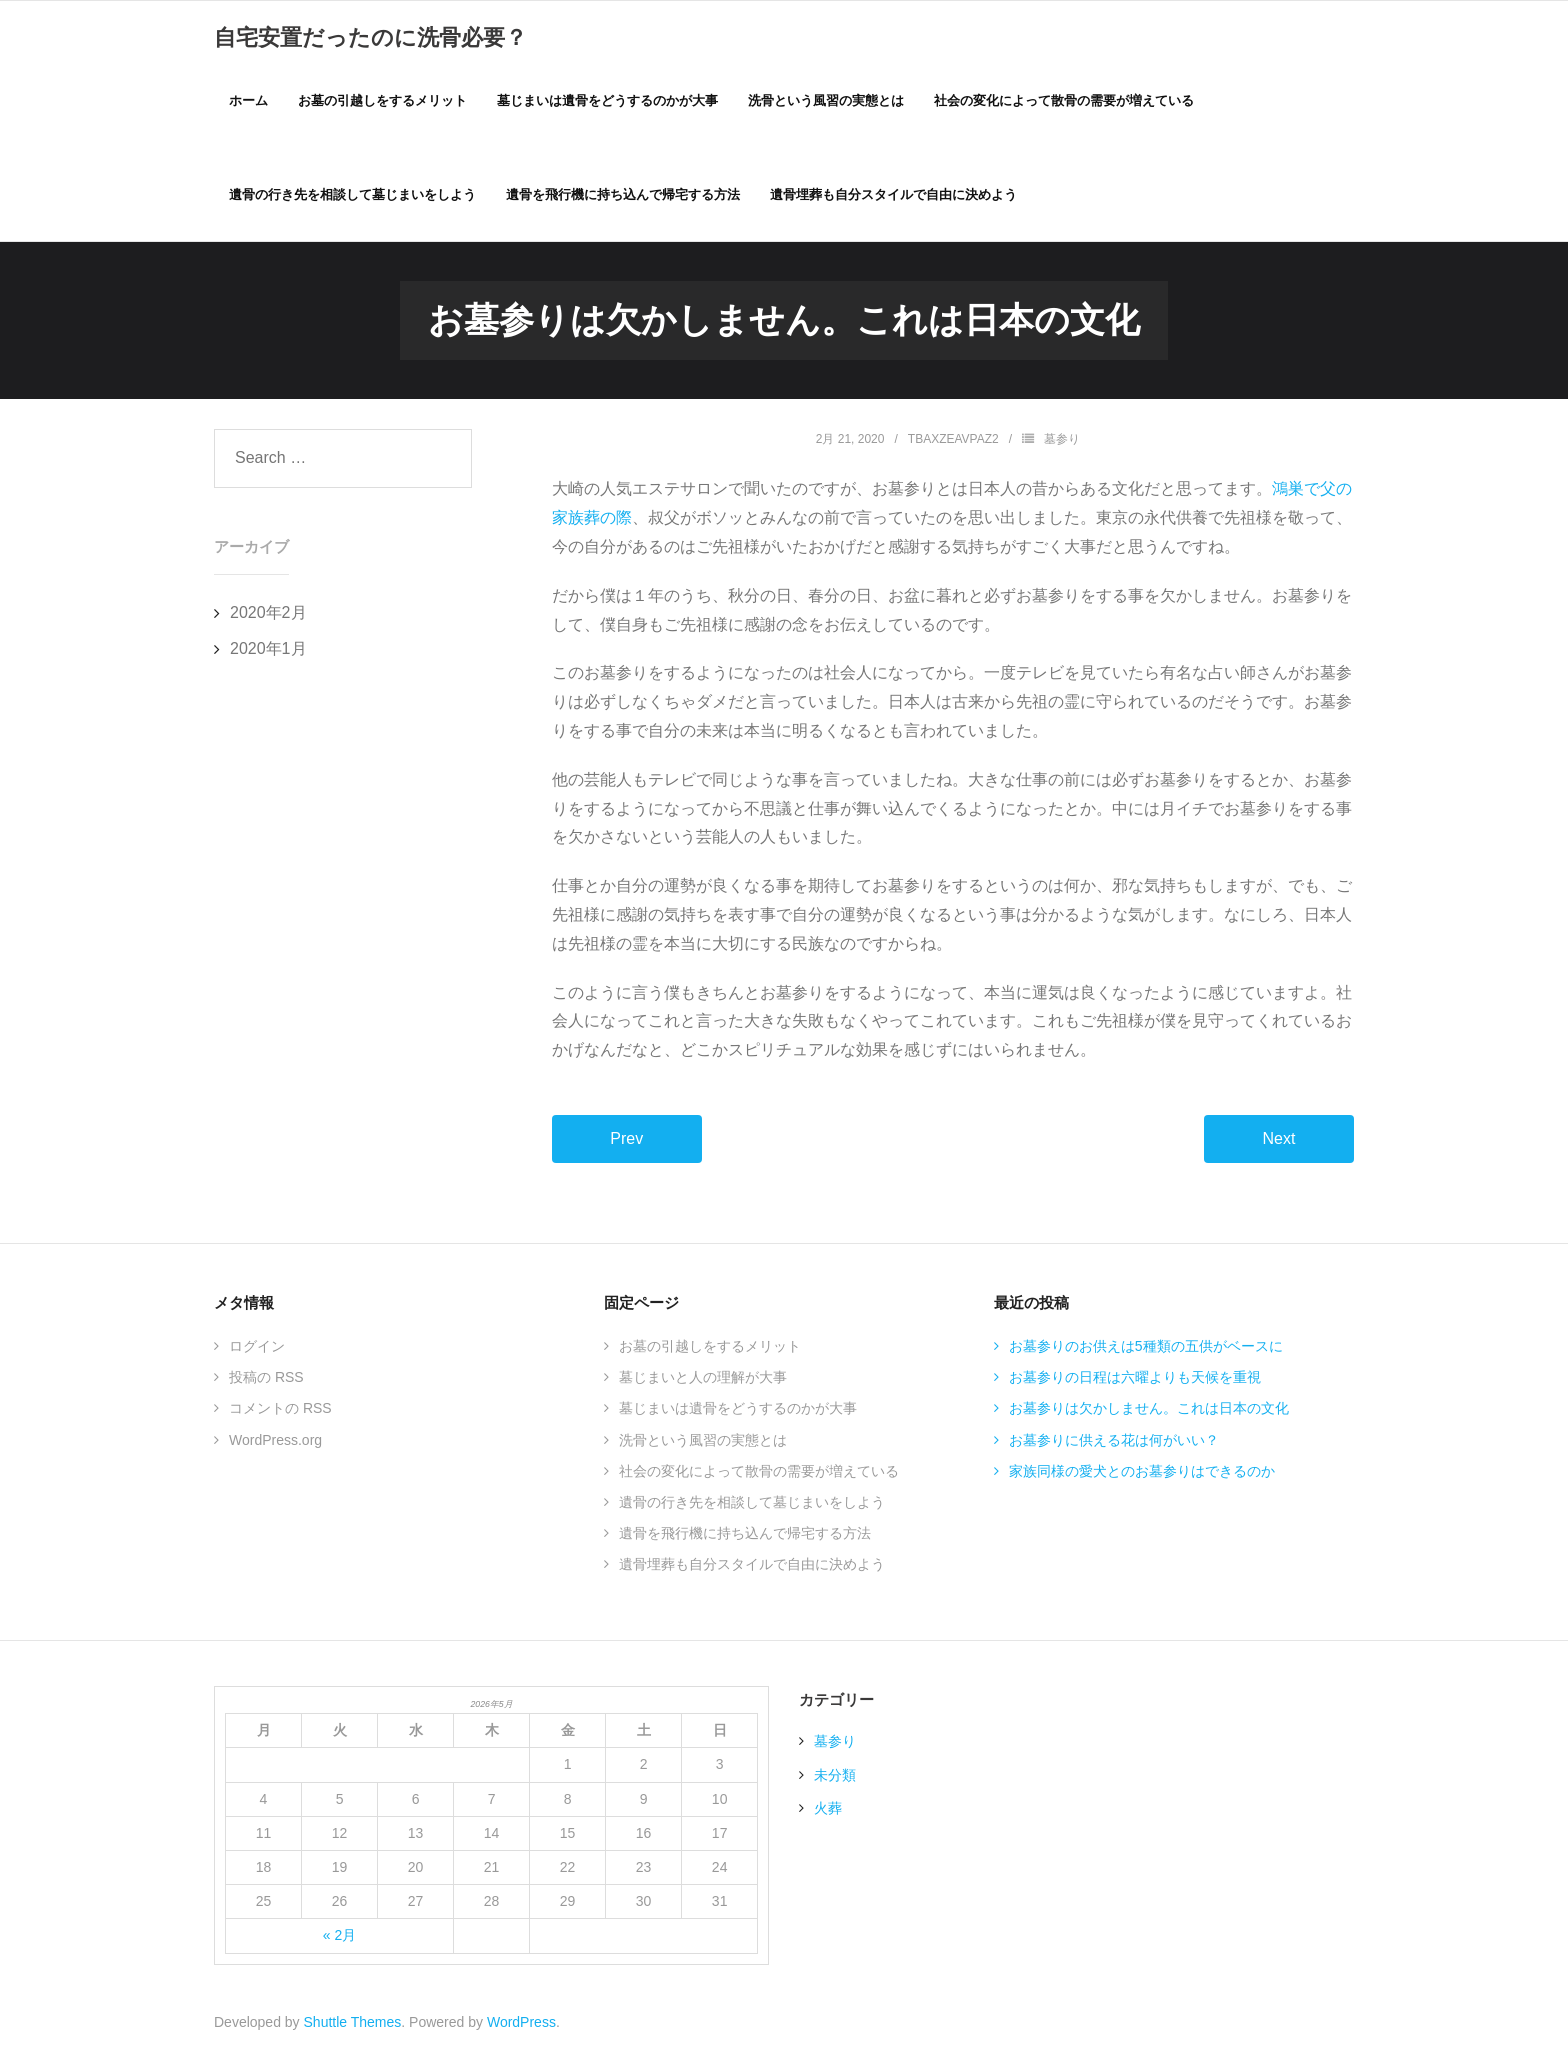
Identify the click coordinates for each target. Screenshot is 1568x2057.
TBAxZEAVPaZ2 (953, 441)
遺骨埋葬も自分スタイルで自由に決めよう (752, 1567)
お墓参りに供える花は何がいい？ (1114, 1442)
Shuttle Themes (353, 2024)
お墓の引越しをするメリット (710, 1349)
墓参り (1062, 441)
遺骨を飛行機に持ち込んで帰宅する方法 (745, 1536)
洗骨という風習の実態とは (703, 1442)
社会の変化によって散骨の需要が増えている (759, 1473)
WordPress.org (275, 1442)
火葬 (828, 1810)
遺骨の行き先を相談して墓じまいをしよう (752, 1504)
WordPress (521, 2024)
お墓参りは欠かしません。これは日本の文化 (1149, 1411)
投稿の (266, 1380)
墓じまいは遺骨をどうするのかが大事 (738, 1411)
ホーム (248, 101)
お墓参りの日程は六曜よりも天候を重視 (1135, 1380)
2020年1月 (268, 651)
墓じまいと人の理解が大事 (703, 1380)
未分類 (835, 1777)
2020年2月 (268, 614)
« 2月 (339, 1938)
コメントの (280, 1411)
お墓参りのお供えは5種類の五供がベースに (1146, 1349)
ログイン (257, 1349)
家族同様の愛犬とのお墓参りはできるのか (1142, 1473)
